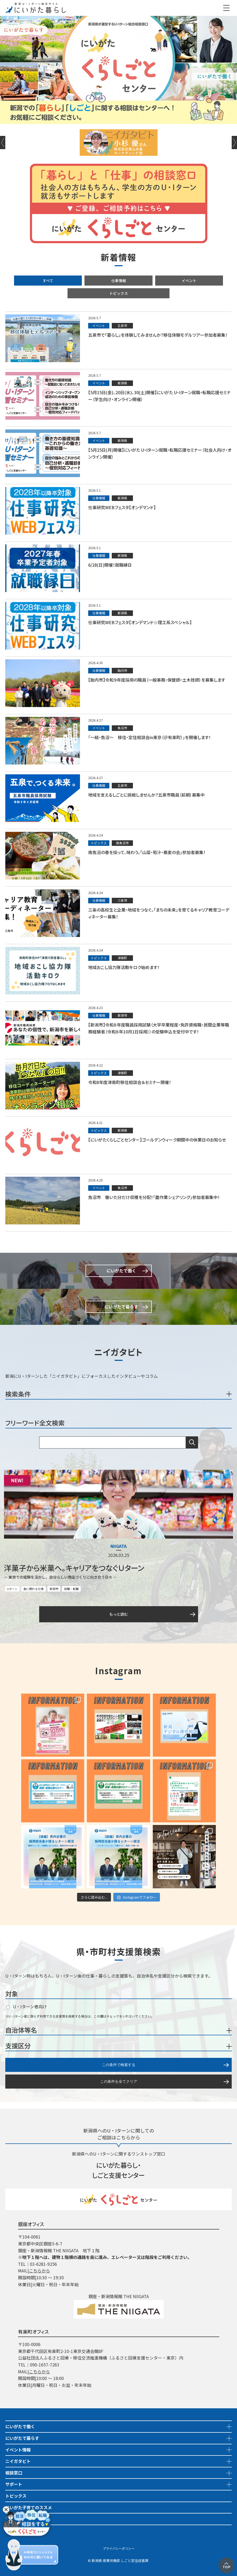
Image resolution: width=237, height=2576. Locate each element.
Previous (2, 142)
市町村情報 (15, 2530)
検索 (192, 1442)
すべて (48, 280)
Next (234, 142)
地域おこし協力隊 (22, 2519)
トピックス (118, 293)
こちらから (39, 2270)
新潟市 (54, 1589)
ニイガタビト (18, 2461)
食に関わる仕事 (33, 1589)
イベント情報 (18, 2449)
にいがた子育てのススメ (28, 2507)
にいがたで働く (20, 2426)
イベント (189, 280)
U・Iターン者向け (26, 2006)
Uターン (12, 1589)
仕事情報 (118, 280)
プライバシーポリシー (119, 2548)
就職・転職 (71, 1589)
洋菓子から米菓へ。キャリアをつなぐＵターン (74, 1567)
